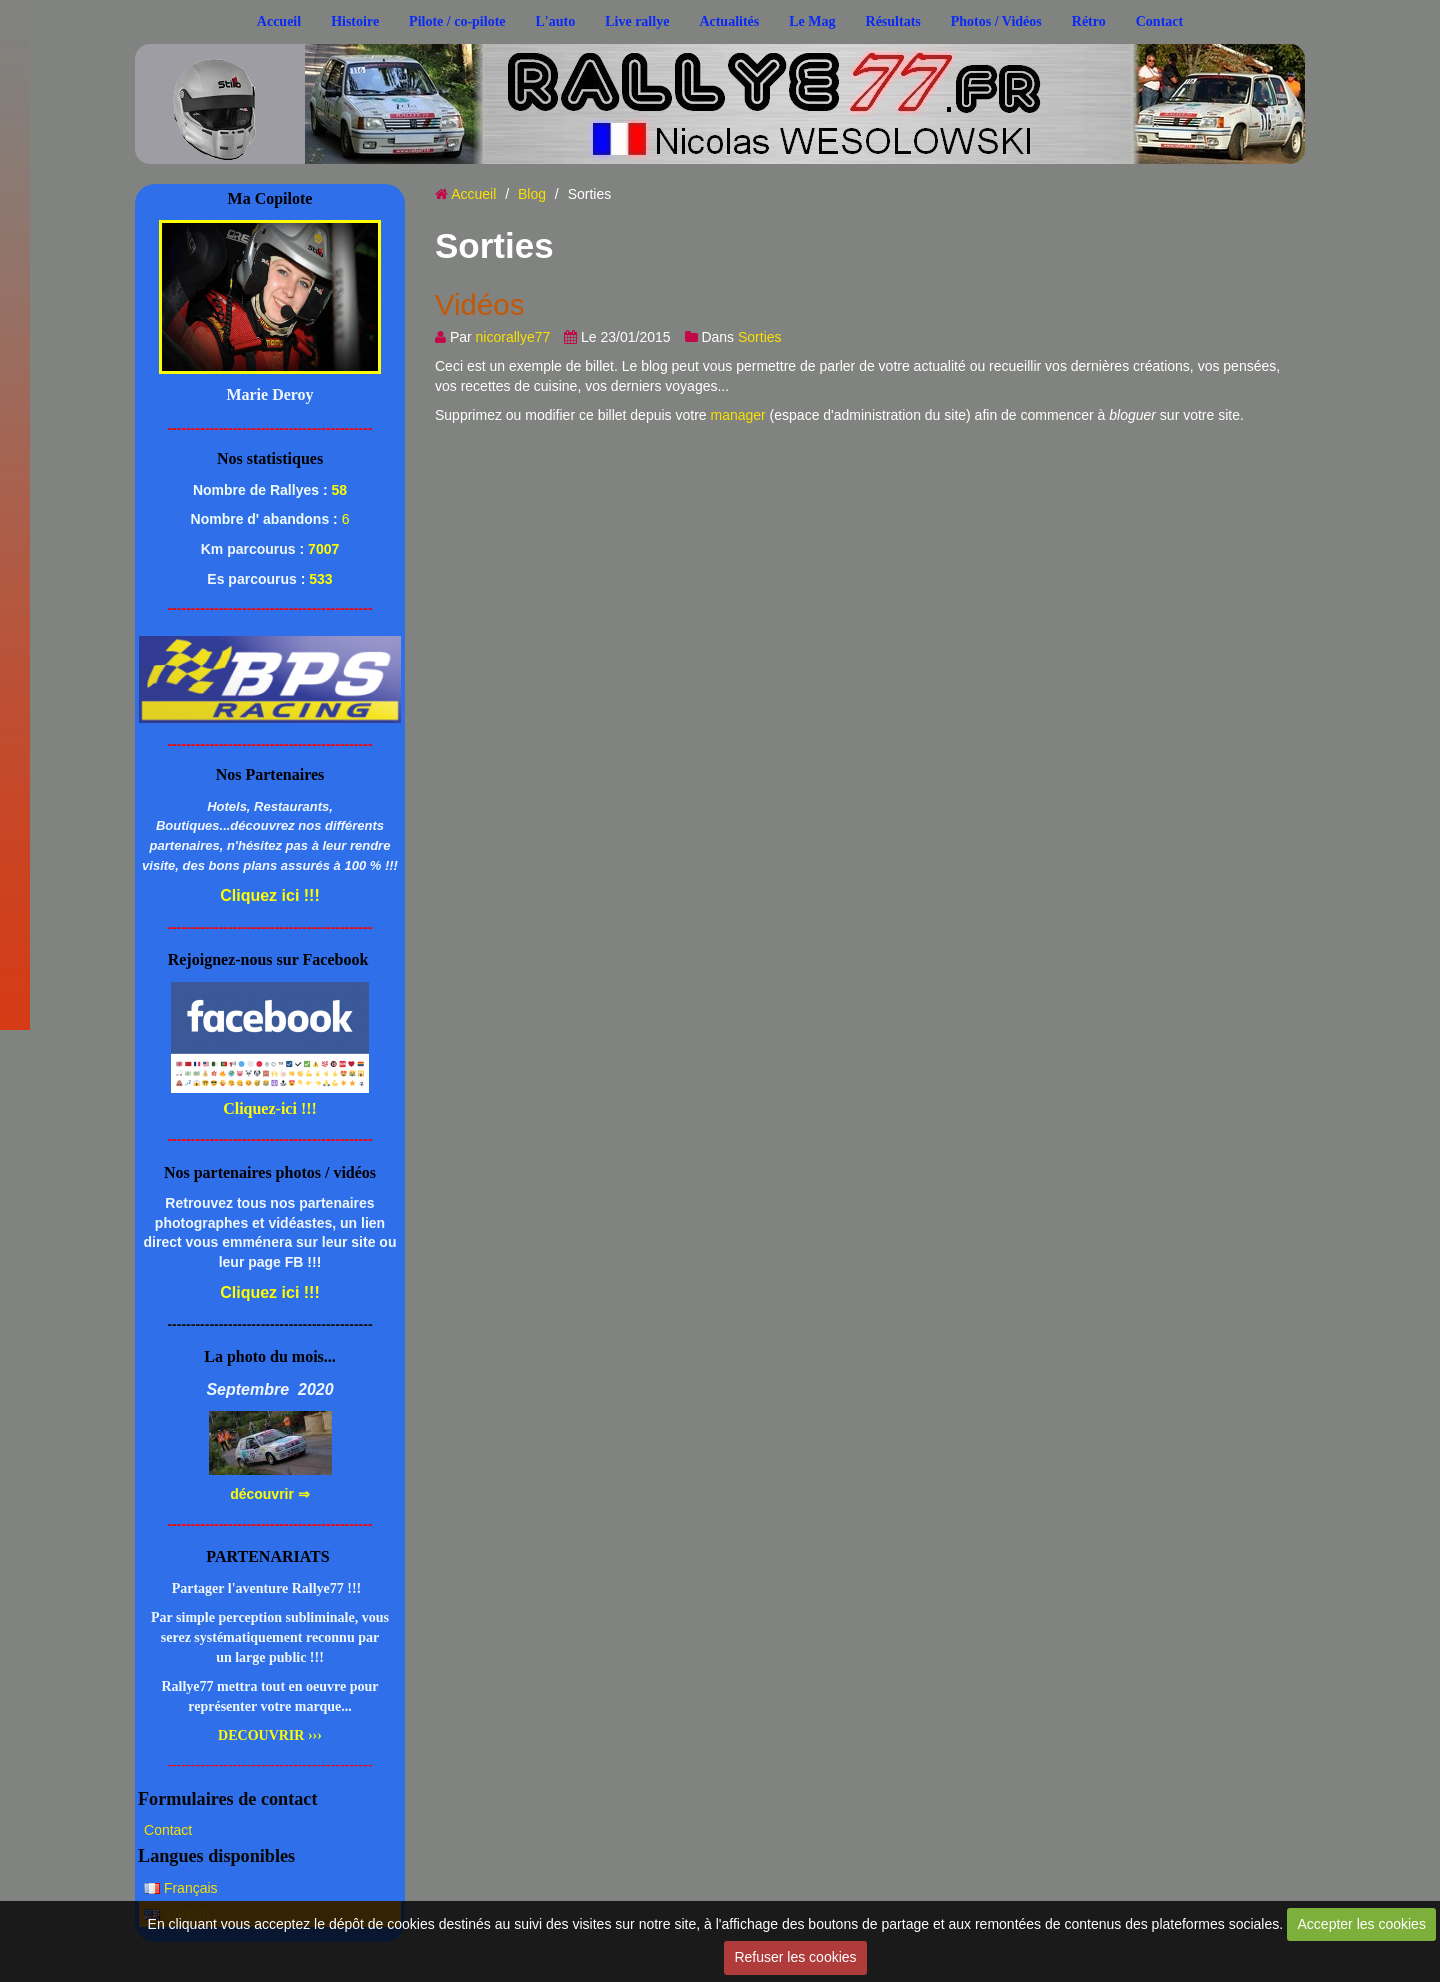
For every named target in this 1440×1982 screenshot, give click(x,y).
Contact (1159, 21)
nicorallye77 (513, 337)
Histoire (355, 21)
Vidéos (479, 304)
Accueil (279, 21)
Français (181, 1888)
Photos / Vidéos (996, 21)
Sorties (760, 337)
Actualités (729, 21)
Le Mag (812, 21)
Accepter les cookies (1362, 1924)
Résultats (893, 21)
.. (288, 82)
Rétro (1089, 21)
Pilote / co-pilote (457, 21)
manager (737, 415)
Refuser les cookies (795, 1957)
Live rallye (637, 21)
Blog (532, 194)
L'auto (556, 21)
